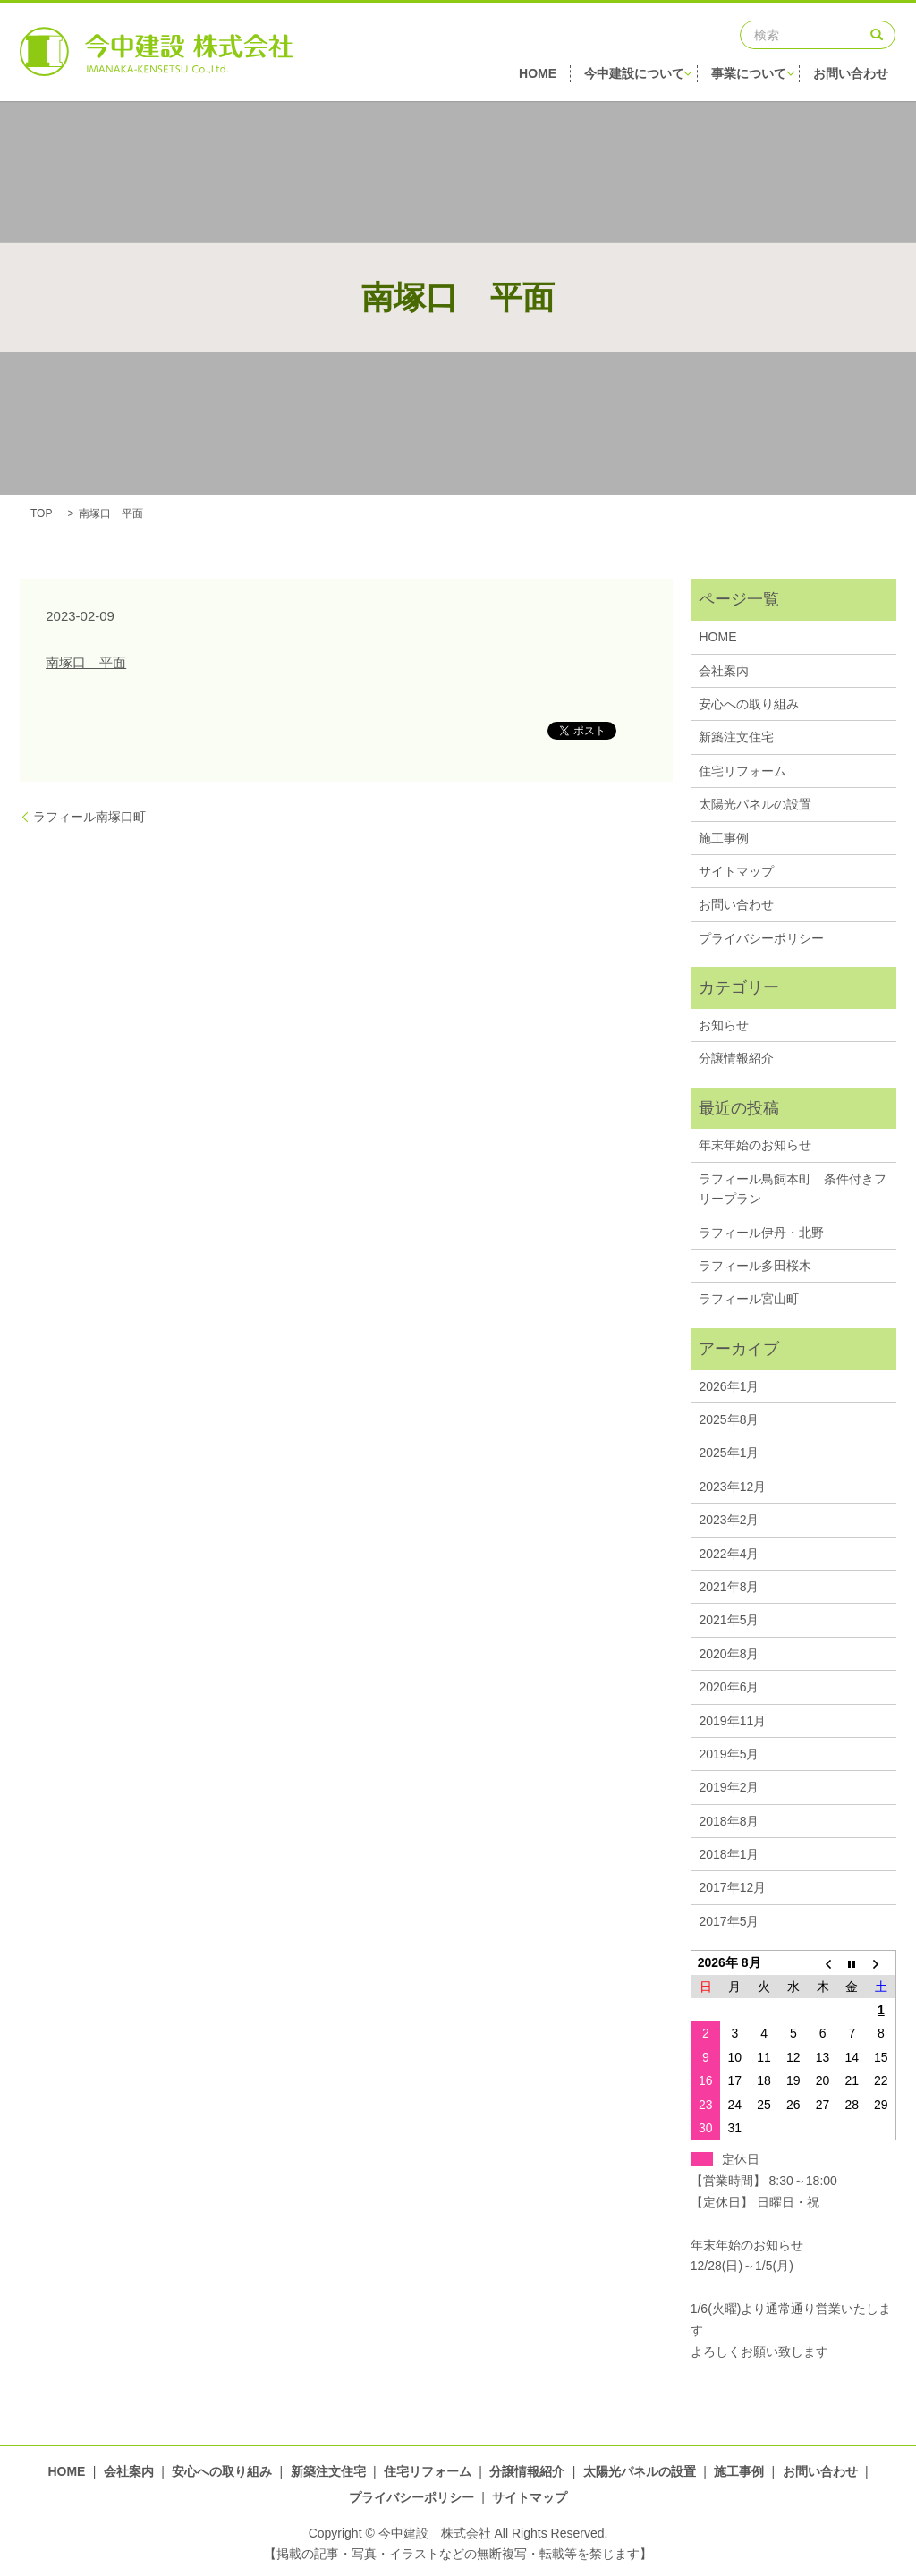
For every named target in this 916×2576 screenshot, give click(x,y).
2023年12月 (732, 1486)
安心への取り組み (749, 704)
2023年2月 (729, 1520)
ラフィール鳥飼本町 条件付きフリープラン (792, 1189)
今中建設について (639, 76)
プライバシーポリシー (761, 938)
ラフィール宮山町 (749, 1299)
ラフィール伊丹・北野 (761, 1232)
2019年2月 (729, 1787)
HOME (539, 76)
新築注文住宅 (736, 737)
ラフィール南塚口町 (89, 816)
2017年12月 (732, 1887)
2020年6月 (729, 1687)
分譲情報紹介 (736, 1058)
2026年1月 (729, 1386)
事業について (755, 76)
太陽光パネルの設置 (755, 804)
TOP (41, 513)
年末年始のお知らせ (755, 1145)
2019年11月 (732, 1721)
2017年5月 (729, 1921)
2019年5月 (729, 1754)
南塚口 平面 (86, 662)
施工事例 (724, 838)
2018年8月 (729, 1821)
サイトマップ (736, 871)
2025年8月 (729, 1419)
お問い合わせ (858, 76)
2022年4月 (729, 1553)
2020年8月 (729, 1654)
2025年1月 (729, 1452)
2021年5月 (729, 1620)
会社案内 (724, 671)
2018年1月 (729, 1854)
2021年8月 (729, 1587)
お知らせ (724, 1025)
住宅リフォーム (742, 771)
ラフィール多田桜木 (755, 1265)
